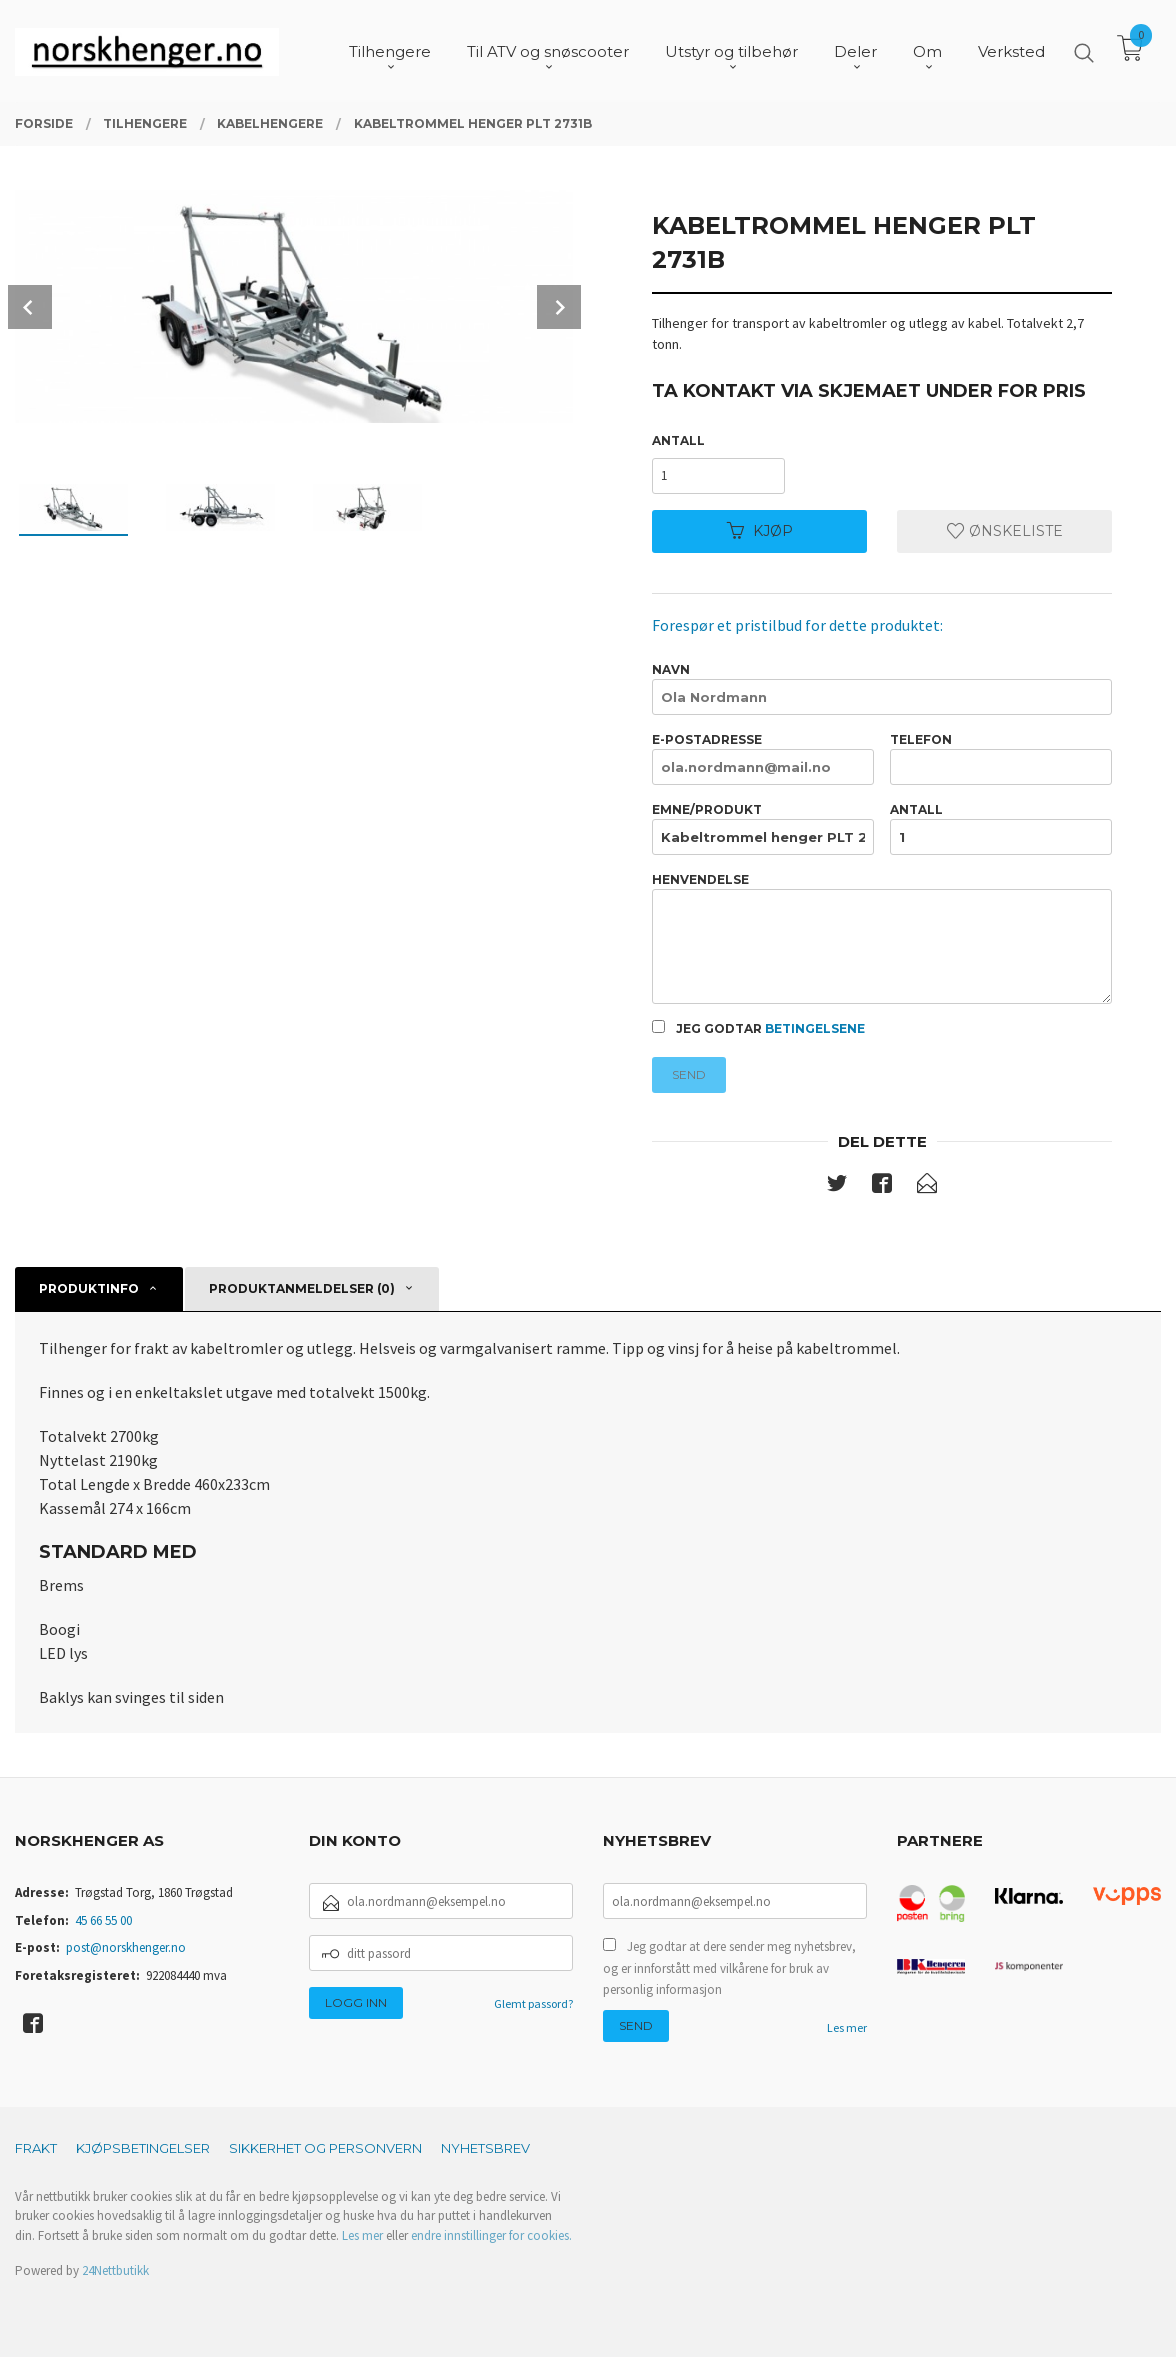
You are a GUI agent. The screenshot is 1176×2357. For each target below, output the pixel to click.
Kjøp (760, 531)
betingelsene (815, 1028)
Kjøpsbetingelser (143, 2148)
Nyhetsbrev (485, 2148)
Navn (882, 688)
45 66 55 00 (103, 1920)
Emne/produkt (763, 828)
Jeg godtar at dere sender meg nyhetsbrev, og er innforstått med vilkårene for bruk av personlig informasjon (729, 1968)
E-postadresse (763, 758)
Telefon (1001, 758)
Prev (30, 307)
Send (689, 1074)
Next (559, 307)
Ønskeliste (1005, 531)
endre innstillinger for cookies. (491, 2235)
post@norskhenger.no (126, 1947)
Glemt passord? (533, 2003)
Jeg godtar (758, 1028)
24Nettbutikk (115, 2270)
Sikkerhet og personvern (325, 2148)
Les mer (847, 2027)
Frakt (36, 2148)
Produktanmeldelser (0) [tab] (302, 1288)
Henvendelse (882, 938)
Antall (678, 440)
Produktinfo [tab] (89, 1288)
